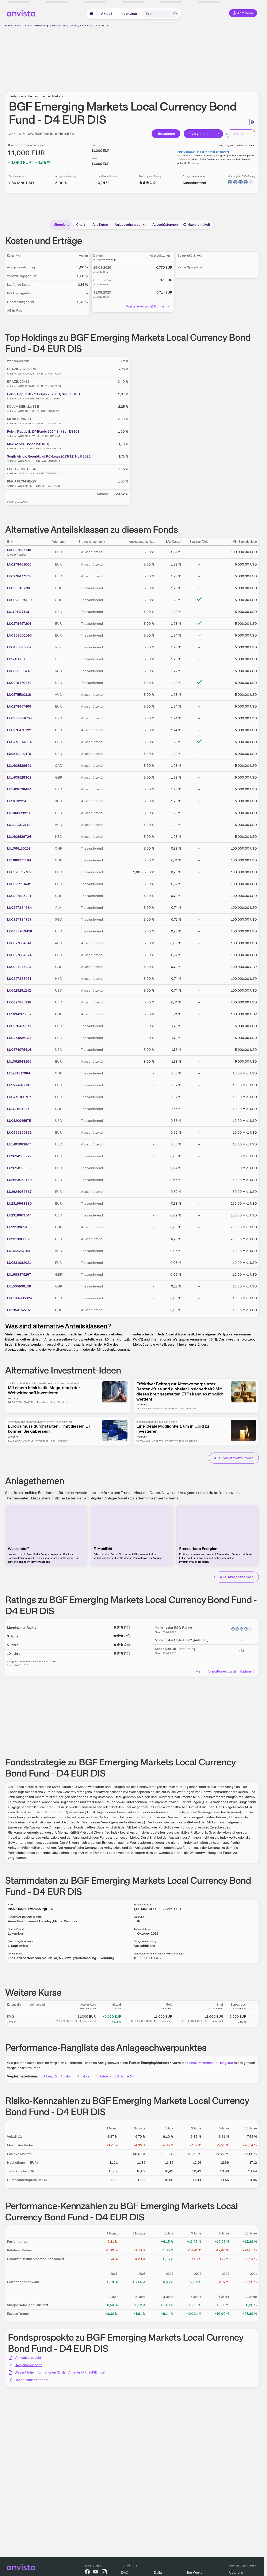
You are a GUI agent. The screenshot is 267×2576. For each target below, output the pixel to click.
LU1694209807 (19, 1014)
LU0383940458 (19, 931)
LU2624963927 (19, 1156)
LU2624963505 (19, 1168)
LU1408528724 (19, 836)
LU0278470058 (19, 683)
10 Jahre (123, 2076)
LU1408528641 (19, 765)
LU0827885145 (19, 550)
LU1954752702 (19, 1310)
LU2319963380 (19, 1203)
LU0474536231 (19, 1038)
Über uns (236, 2572)
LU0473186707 (19, 1097)
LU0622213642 (19, 884)
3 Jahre (85, 2076)
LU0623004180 (19, 600)
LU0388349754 (19, 718)
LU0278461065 (19, 564)
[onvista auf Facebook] (87, 2572)
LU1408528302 (19, 777)
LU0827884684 (19, 907)
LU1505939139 (19, 1286)
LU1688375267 (19, 1274)
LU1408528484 (19, 789)
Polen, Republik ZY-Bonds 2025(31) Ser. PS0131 (43, 394)
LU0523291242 (19, 990)
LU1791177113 (18, 611)
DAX (124, 2572)
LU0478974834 (19, 742)
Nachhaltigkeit (196, 224)
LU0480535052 (19, 647)
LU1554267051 (18, 1251)
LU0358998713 (19, 671)
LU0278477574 (19, 576)
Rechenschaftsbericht (32, 2380)
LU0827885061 (19, 978)
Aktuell (106, 13)
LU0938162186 (19, 588)
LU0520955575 (19, 1120)
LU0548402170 (19, 754)
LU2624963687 (19, 1191)
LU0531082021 (19, 1262)
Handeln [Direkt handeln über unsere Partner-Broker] (241, 133)
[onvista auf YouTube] (95, 2572)
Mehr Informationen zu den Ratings (225, 1671)
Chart (80, 224)
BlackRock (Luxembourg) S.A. (55, 134)
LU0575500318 (19, 694)
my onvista (129, 13)
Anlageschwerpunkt (130, 224)
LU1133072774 (18, 825)
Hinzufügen (166, 133)
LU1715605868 (19, 659)
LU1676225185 (18, 801)
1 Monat (49, 2076)
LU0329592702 (19, 872)
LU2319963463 (19, 1227)
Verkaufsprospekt (28, 2357)
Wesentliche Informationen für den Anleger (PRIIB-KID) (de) (60, 2372)
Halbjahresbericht (28, 2365)
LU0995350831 (19, 1132)
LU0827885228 (19, 1002)
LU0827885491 (19, 896)
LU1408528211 (18, 813)
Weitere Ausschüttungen (148, 306)
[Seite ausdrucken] (252, 122)
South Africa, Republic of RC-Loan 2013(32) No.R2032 (49, 456)
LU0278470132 (19, 730)
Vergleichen (198, 133)
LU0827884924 (19, 955)
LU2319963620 (19, 1239)
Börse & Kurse (13, 25)
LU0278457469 (19, 706)
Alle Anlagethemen (236, 1576)
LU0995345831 (19, 967)
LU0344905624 (19, 1298)
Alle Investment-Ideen (233, 1457)
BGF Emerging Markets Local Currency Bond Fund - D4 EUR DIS (71, 25)
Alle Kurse (100, 224)
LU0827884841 (19, 943)
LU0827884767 (19, 919)
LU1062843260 (19, 1061)
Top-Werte (194, 2572)
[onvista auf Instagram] (104, 2572)
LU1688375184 (19, 860)
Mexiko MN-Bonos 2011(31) (28, 444)
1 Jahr (67, 2076)
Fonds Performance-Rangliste (210, 2063)
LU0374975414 (19, 1049)
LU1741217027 (18, 1109)
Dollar (158, 2572)
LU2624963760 (19, 1180)
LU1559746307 (19, 1085)
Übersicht (61, 224)
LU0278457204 (19, 623)
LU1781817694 (18, 1073)
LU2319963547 (19, 1215)
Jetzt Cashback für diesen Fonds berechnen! (203, 151)
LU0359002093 (19, 635)
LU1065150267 (19, 848)
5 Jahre (104, 2076)
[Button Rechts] (218, 133)
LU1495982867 (19, 1144)
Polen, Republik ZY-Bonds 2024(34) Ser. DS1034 (44, 431)
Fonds (28, 25)
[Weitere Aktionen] (254, 2017)
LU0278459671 (19, 1026)
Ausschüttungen (165, 224)
